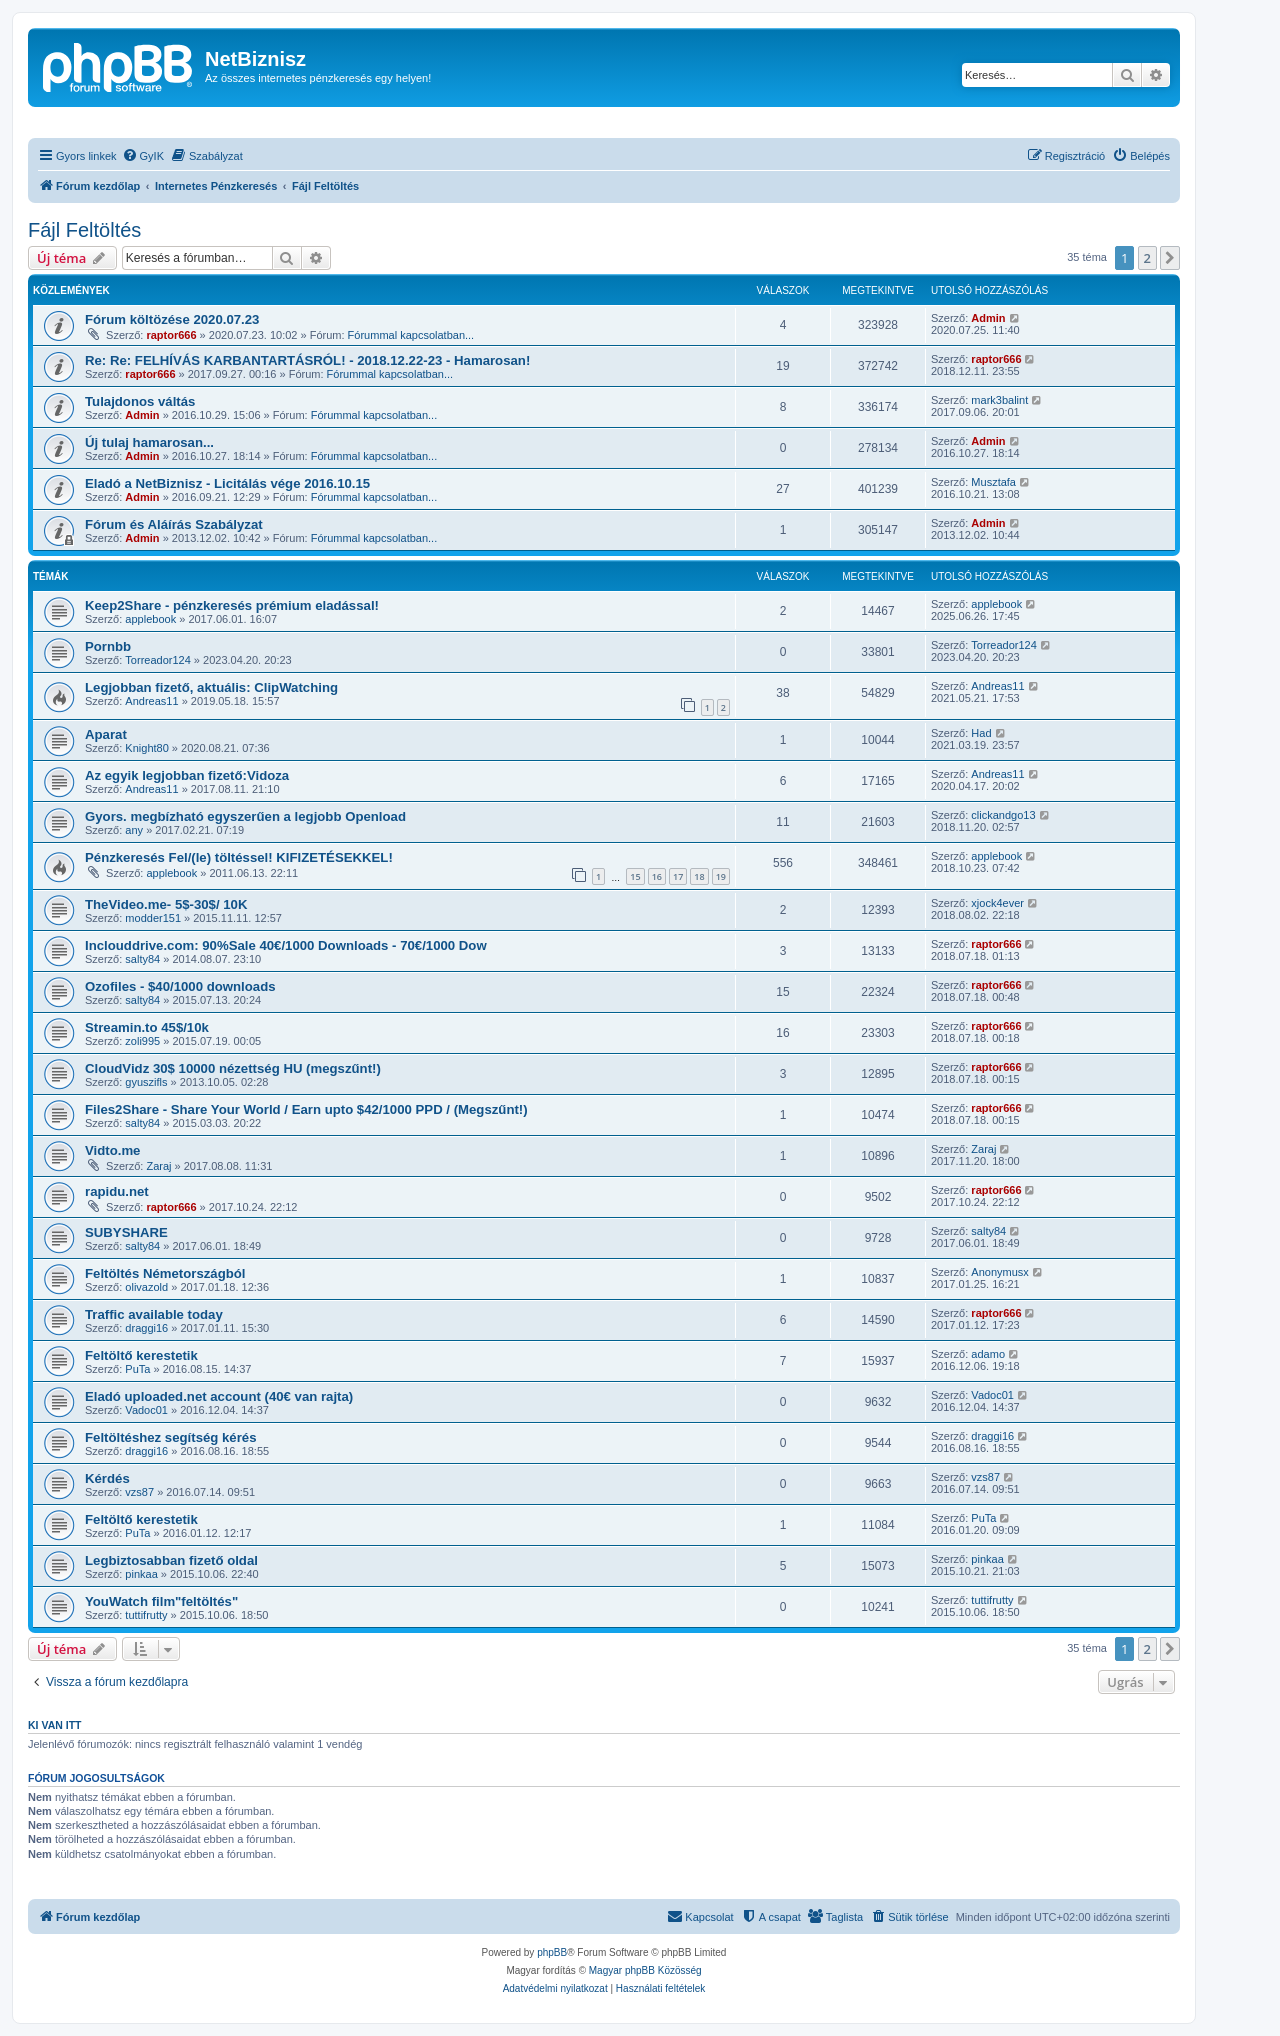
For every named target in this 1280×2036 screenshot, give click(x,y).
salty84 (142, 959)
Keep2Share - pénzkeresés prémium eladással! (232, 605)
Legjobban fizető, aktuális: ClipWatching (211, 687)
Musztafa (993, 482)
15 (635, 876)
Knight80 (146, 748)
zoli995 (142, 1041)
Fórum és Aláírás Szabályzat (174, 524)
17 (678, 876)
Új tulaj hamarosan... (149, 442)
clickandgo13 (1003, 815)
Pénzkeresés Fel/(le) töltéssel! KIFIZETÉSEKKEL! (239, 857)
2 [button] (1147, 258)
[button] (1170, 258)
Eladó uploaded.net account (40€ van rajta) (219, 1396)
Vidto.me (112, 1150)
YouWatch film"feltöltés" (161, 1601)
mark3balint (999, 400)
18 (699, 876)
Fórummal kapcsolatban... (411, 335)
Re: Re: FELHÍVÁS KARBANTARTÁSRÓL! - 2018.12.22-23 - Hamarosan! (307, 360)
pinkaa (141, 1574)
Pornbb (108, 646)
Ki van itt (54, 1725)
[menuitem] (143, 156)
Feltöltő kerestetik (141, 1355)
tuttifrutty (146, 1615)
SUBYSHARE (126, 1232)
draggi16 (146, 1328)
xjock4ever (997, 903)
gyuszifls (146, 1082)
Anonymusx (999, 1272)
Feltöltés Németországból (165, 1273)
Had (981, 733)
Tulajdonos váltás (140, 401)
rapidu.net (117, 1191)
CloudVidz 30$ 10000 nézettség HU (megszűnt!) (233, 1068)
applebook (150, 619)
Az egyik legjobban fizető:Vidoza (187, 775)
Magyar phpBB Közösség (645, 1970)
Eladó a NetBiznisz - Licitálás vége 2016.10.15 (227, 483)
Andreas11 (151, 701)
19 (721, 876)
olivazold (146, 1287)
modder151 (153, 918)
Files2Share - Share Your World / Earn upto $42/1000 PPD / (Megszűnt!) (306, 1109)
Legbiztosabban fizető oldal (171, 1560)
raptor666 (171, 335)
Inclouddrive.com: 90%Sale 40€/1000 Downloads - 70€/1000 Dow (286, 945)
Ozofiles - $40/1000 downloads (180, 986)
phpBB (552, 1952)
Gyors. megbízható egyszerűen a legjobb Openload (245, 816)
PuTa (137, 1369)
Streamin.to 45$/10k (147, 1027)
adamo (988, 1354)
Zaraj (158, 1166)
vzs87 (139, 1492)
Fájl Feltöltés (84, 230)
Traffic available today (154, 1314)
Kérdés (107, 1478)
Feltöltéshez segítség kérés (171, 1437)
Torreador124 (157, 660)
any (134, 830)
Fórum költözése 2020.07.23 (172, 319)
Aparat (106, 734)
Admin (988, 318)
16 (657, 876)
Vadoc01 (146, 1410)
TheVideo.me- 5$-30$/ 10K (166, 904)
